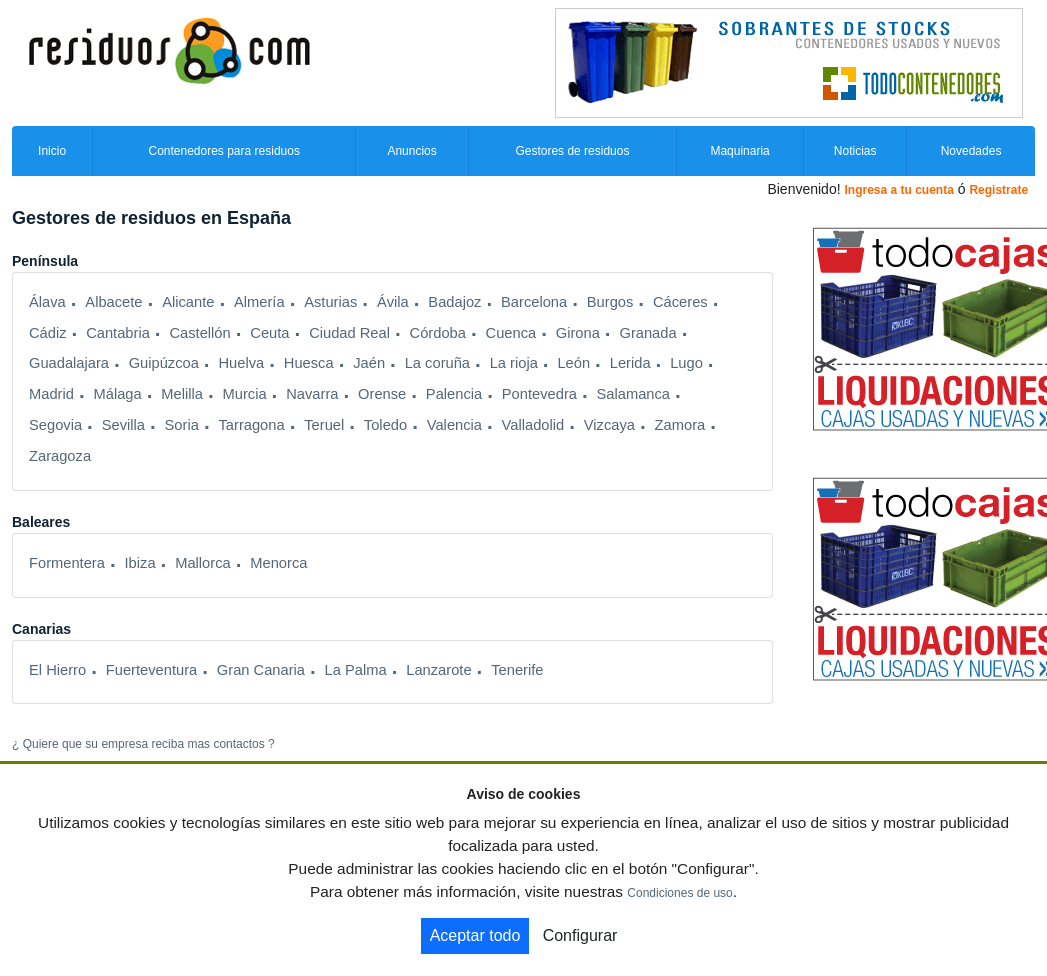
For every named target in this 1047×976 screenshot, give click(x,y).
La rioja (514, 363)
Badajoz (454, 302)
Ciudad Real (349, 333)
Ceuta (269, 333)
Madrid (51, 394)
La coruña (437, 363)
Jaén (369, 363)
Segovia (55, 425)
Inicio (52, 151)
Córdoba (438, 333)
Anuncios (411, 151)
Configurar (580, 935)
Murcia (245, 394)
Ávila (393, 302)
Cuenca (511, 333)
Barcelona (534, 302)
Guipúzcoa (164, 363)
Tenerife (517, 670)
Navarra (312, 394)
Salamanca (633, 394)
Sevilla (123, 425)
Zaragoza (60, 456)
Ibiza (140, 563)
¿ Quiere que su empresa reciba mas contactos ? (143, 744)
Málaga (118, 394)
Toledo (385, 425)
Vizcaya (609, 425)
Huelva (241, 363)
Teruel (324, 425)
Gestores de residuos (572, 151)
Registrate (998, 190)
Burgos (610, 302)
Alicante (188, 302)
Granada (647, 333)
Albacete (113, 302)
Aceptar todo (475, 935)
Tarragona (251, 425)
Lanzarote (438, 670)
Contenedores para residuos (223, 151)
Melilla (182, 394)
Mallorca (203, 563)
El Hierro (57, 670)
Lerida (630, 363)
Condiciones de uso (679, 893)
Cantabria (118, 333)
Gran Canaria (261, 670)
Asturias (330, 302)
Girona (578, 333)
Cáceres (680, 302)
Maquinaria (739, 151)
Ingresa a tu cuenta (898, 190)
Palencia (454, 394)
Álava (47, 302)
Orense (382, 394)
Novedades (971, 151)
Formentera (67, 563)
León (573, 363)
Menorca (278, 563)
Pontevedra (539, 394)
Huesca (309, 363)
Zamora (680, 425)
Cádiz (48, 333)
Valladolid (533, 425)
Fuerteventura (151, 670)
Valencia (454, 425)
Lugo (686, 363)
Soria (182, 425)
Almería (259, 302)
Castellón (199, 333)
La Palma (356, 670)
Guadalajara (69, 363)
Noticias (855, 151)
